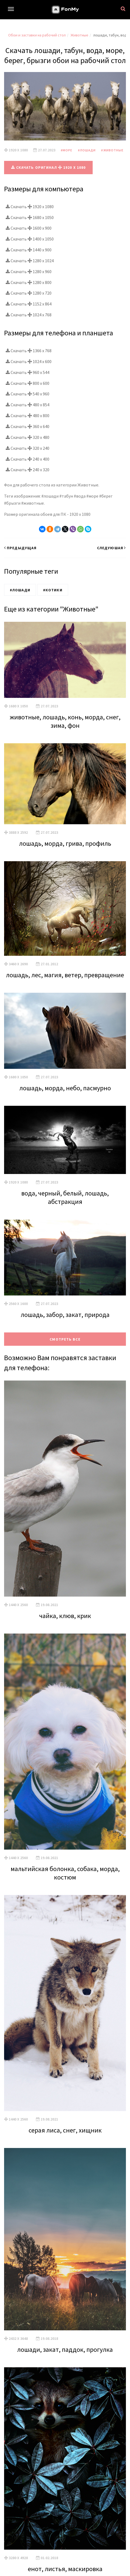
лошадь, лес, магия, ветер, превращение (65, 975)
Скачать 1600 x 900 (29, 228)
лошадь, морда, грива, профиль (65, 843)
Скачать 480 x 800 (27, 415)
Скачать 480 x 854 (27, 404)
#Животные (112, 150)
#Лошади (87, 150)
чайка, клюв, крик (65, 1616)
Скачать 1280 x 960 (29, 271)
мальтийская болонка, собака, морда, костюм (65, 1873)
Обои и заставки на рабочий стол (37, 35)
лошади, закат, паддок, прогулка (65, 2349)
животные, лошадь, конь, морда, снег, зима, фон (65, 721)
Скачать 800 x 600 (27, 383)
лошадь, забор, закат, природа (65, 1314)
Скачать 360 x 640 (27, 426)
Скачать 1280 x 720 (29, 293)
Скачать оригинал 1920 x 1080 (48, 167)
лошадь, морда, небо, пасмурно (65, 1088)
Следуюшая (111, 547)
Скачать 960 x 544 (27, 372)
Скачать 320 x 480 (27, 437)
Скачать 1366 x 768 (29, 350)
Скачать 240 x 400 (27, 459)
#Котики (52, 590)
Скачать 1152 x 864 (29, 304)
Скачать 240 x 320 (27, 469)
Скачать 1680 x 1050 (30, 217)
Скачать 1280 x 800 (29, 282)
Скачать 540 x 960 (27, 393)
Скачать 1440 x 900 (29, 249)
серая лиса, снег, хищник (65, 2130)
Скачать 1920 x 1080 (30, 206)
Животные (79, 35)
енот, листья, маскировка (65, 2569)
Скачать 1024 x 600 (29, 361)
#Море (66, 150)
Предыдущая (20, 547)
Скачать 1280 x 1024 (30, 260)
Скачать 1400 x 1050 (30, 239)
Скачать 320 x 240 (27, 448)
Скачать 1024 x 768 (29, 314)
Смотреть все (65, 1339)
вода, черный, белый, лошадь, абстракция (65, 1197)
